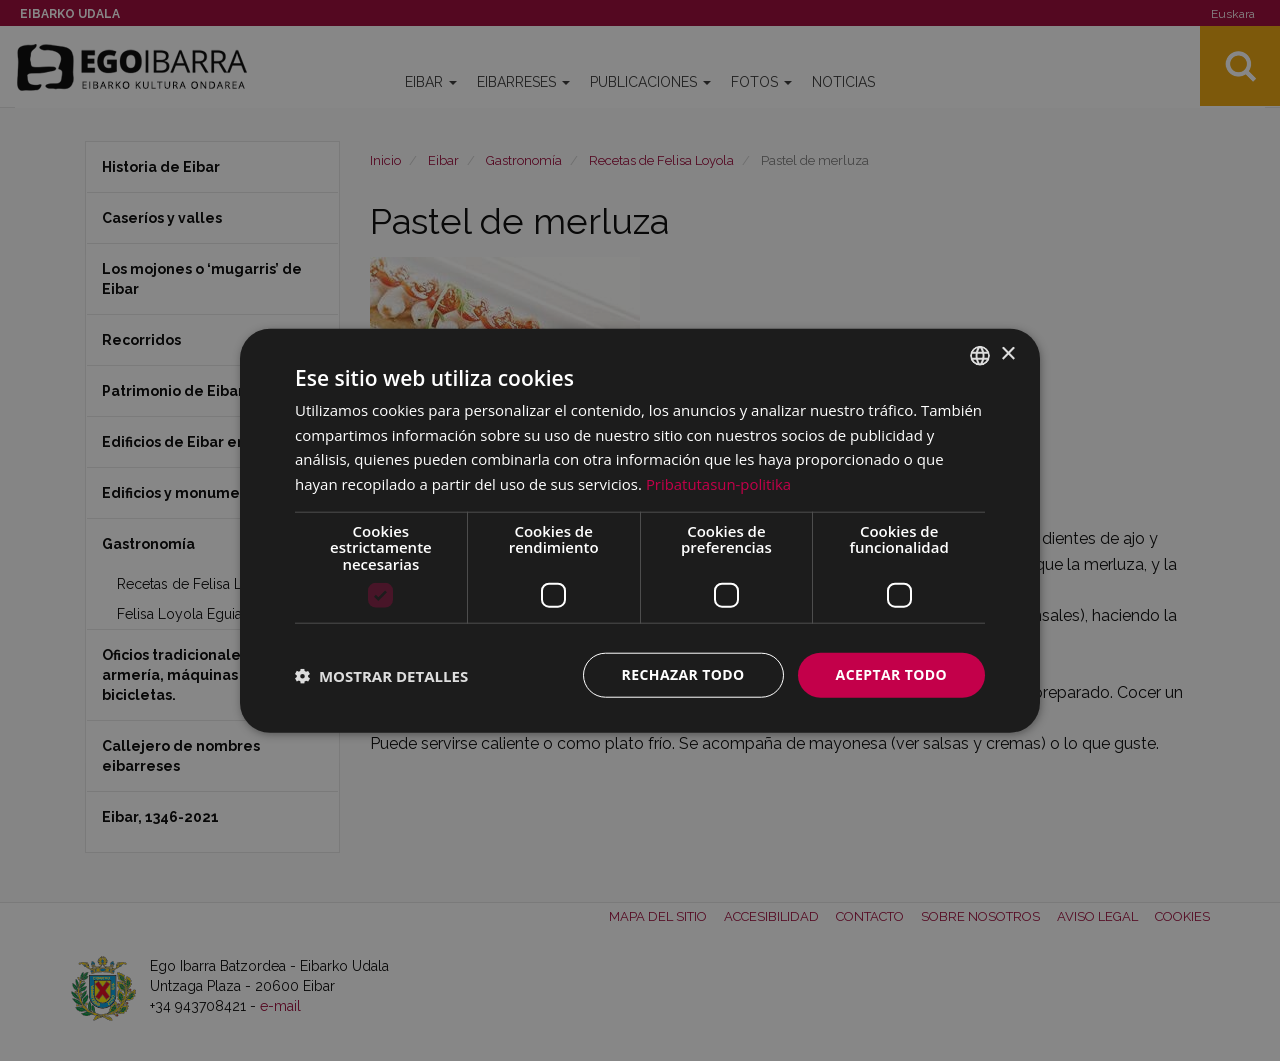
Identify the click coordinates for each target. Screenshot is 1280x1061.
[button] (381, 675)
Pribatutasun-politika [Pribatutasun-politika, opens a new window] (719, 484)
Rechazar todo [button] (683, 674)
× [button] (1007, 354)
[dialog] (640, 530)
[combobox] (980, 355)
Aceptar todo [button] (891, 674)
